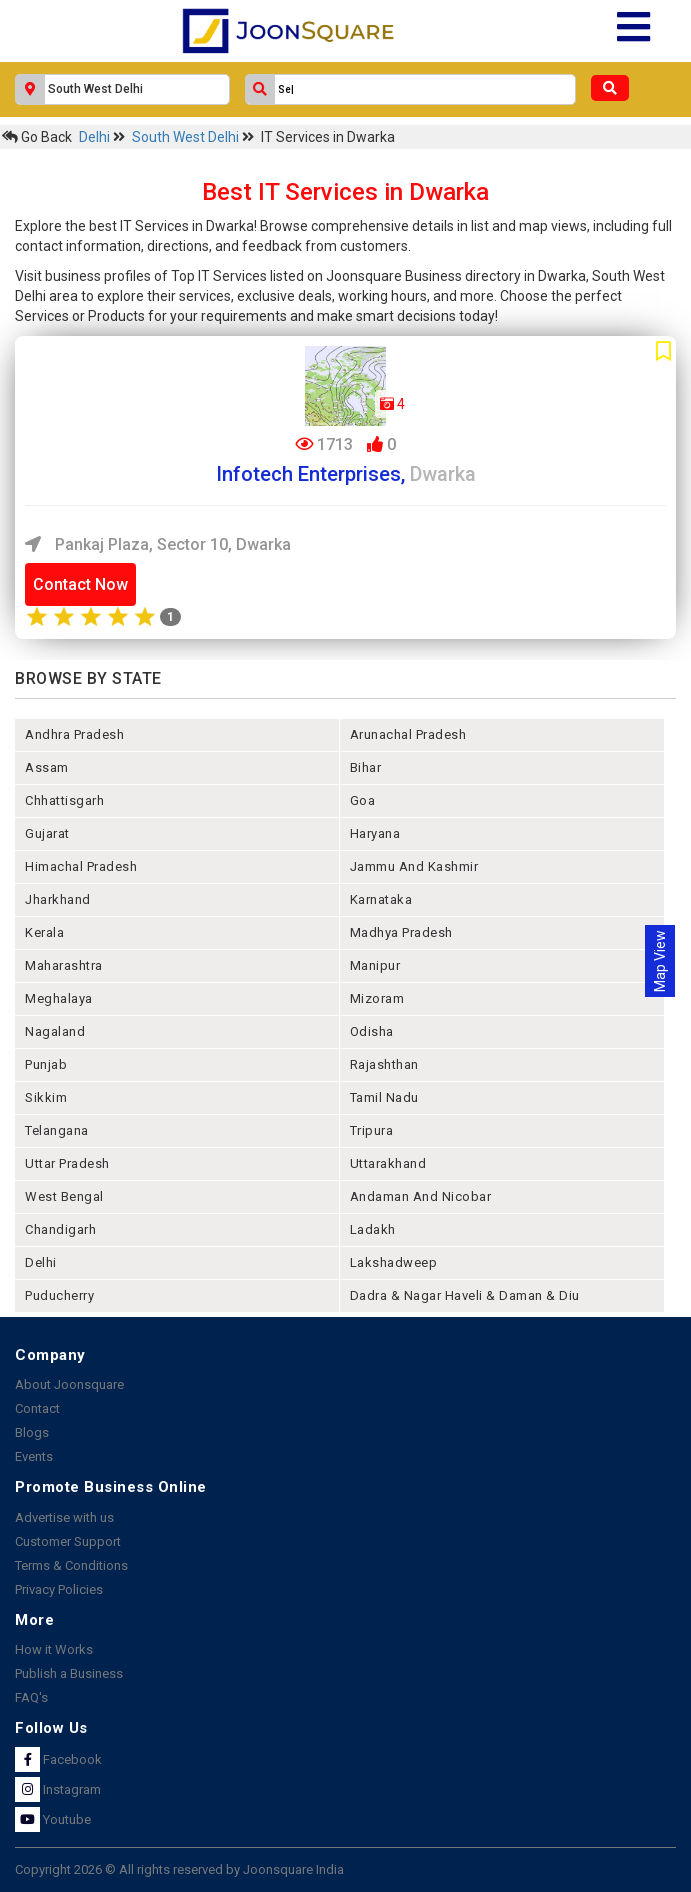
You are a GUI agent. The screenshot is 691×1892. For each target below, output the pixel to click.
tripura (372, 1130)
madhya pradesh (401, 932)
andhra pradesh (74, 734)
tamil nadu (384, 1097)
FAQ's (31, 1697)
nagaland (55, 1031)
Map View (660, 961)
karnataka (381, 899)
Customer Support (68, 1541)
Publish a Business (69, 1673)
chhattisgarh (64, 800)
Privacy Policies (59, 1589)
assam (47, 767)
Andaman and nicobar (421, 1196)
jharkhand (58, 899)
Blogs (32, 1432)
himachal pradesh (81, 866)
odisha (372, 1031)
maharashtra (64, 965)
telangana (57, 1130)
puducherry (59, 1295)
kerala (44, 932)
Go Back (37, 137)
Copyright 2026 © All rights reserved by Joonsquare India (179, 1869)
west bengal (64, 1196)
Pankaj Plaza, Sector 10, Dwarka (158, 544)
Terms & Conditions (71, 1565)
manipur (375, 965)
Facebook (58, 1759)
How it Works (54, 1649)
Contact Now (80, 584)
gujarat (47, 833)
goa (363, 800)
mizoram (377, 998)
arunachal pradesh (408, 734)
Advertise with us (64, 1517)
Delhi (96, 137)
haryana (375, 833)
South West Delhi (187, 137)
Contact (37, 1408)
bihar (366, 767)
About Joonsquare (69, 1384)
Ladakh (373, 1229)
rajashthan (384, 1064)
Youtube (53, 1819)
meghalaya (59, 998)
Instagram (58, 1789)
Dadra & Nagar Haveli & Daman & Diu (465, 1295)
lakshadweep (394, 1262)
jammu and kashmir (414, 866)
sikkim (46, 1097)
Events (34, 1456)
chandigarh (60, 1229)
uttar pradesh (67, 1163)
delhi (41, 1262)
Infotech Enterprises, (346, 474)
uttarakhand (388, 1163)
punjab (46, 1064)
